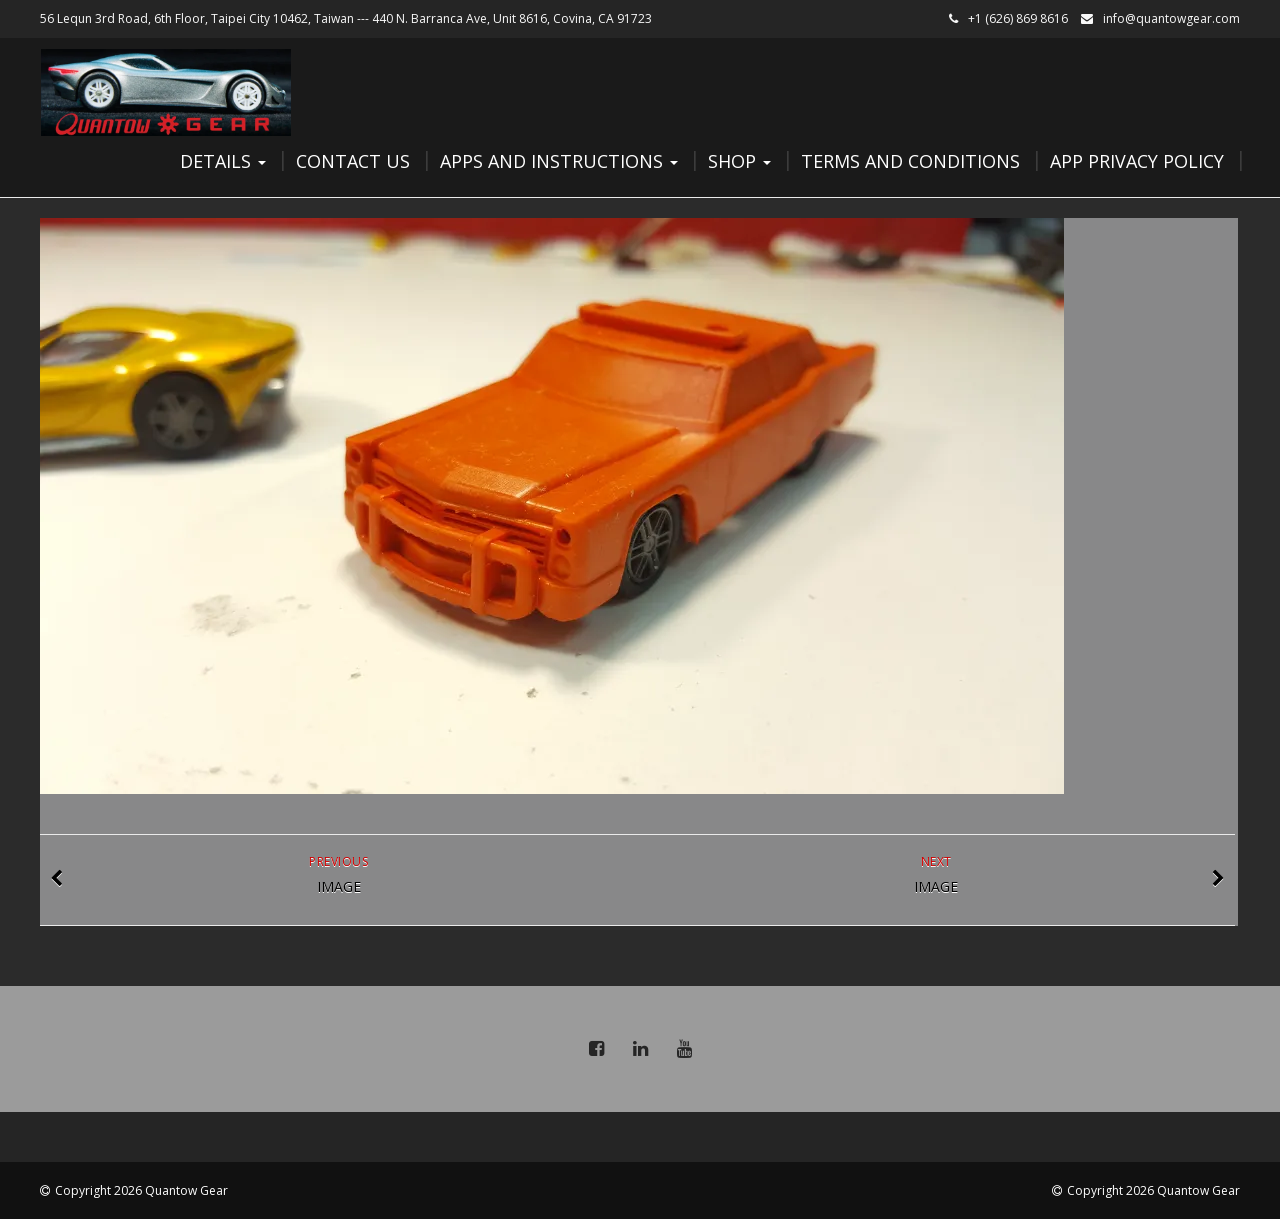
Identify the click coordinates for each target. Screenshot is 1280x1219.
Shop (739, 161)
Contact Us (353, 161)
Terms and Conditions (910, 161)
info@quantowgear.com (1171, 18)
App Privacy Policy (1137, 161)
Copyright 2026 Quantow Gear (141, 1190)
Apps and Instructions (559, 161)
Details (223, 161)
